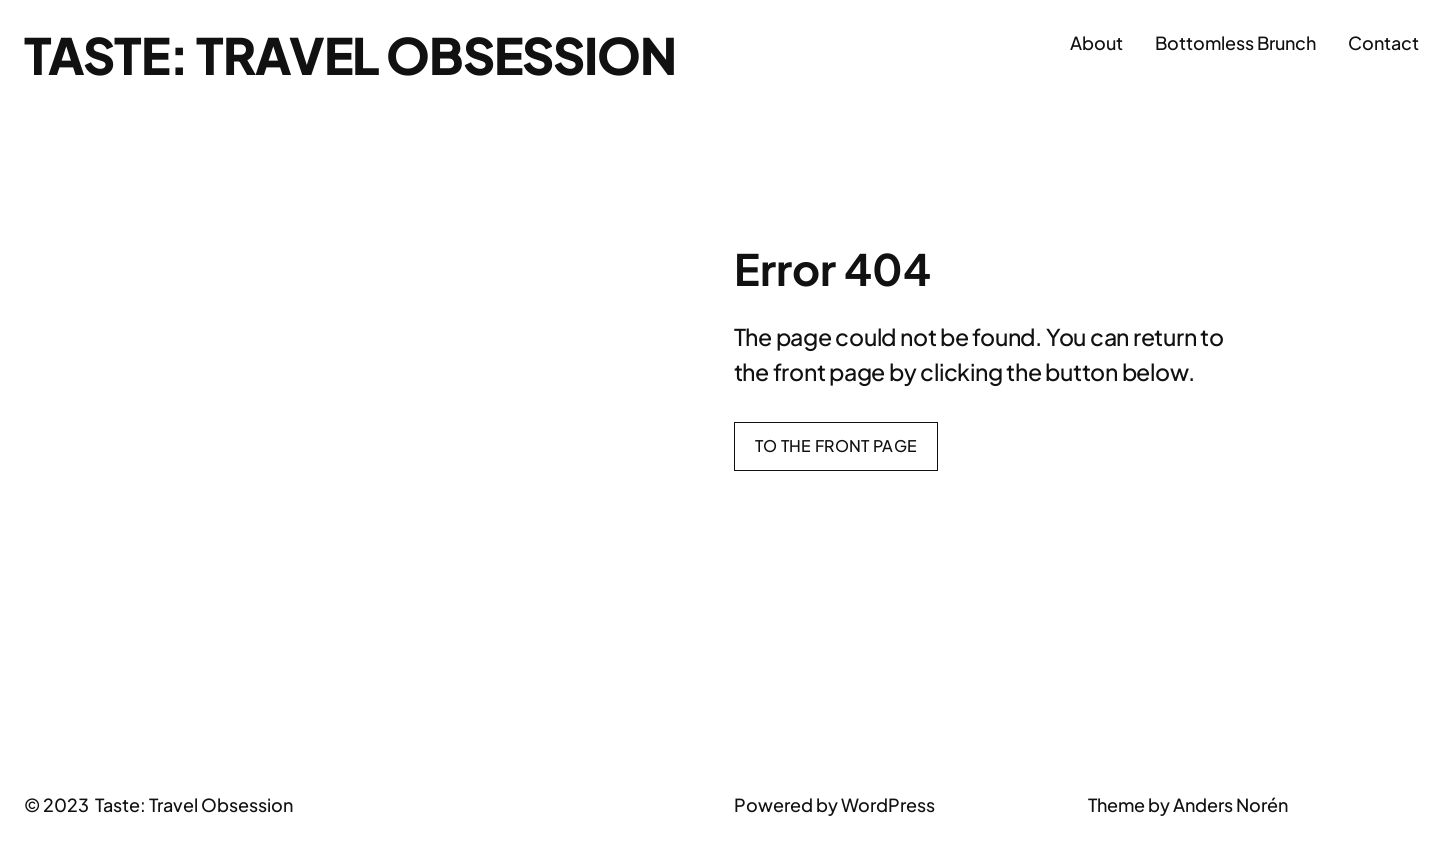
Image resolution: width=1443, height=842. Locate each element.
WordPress (888, 804)
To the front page (836, 445)
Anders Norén (1230, 804)
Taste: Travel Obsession (350, 54)
